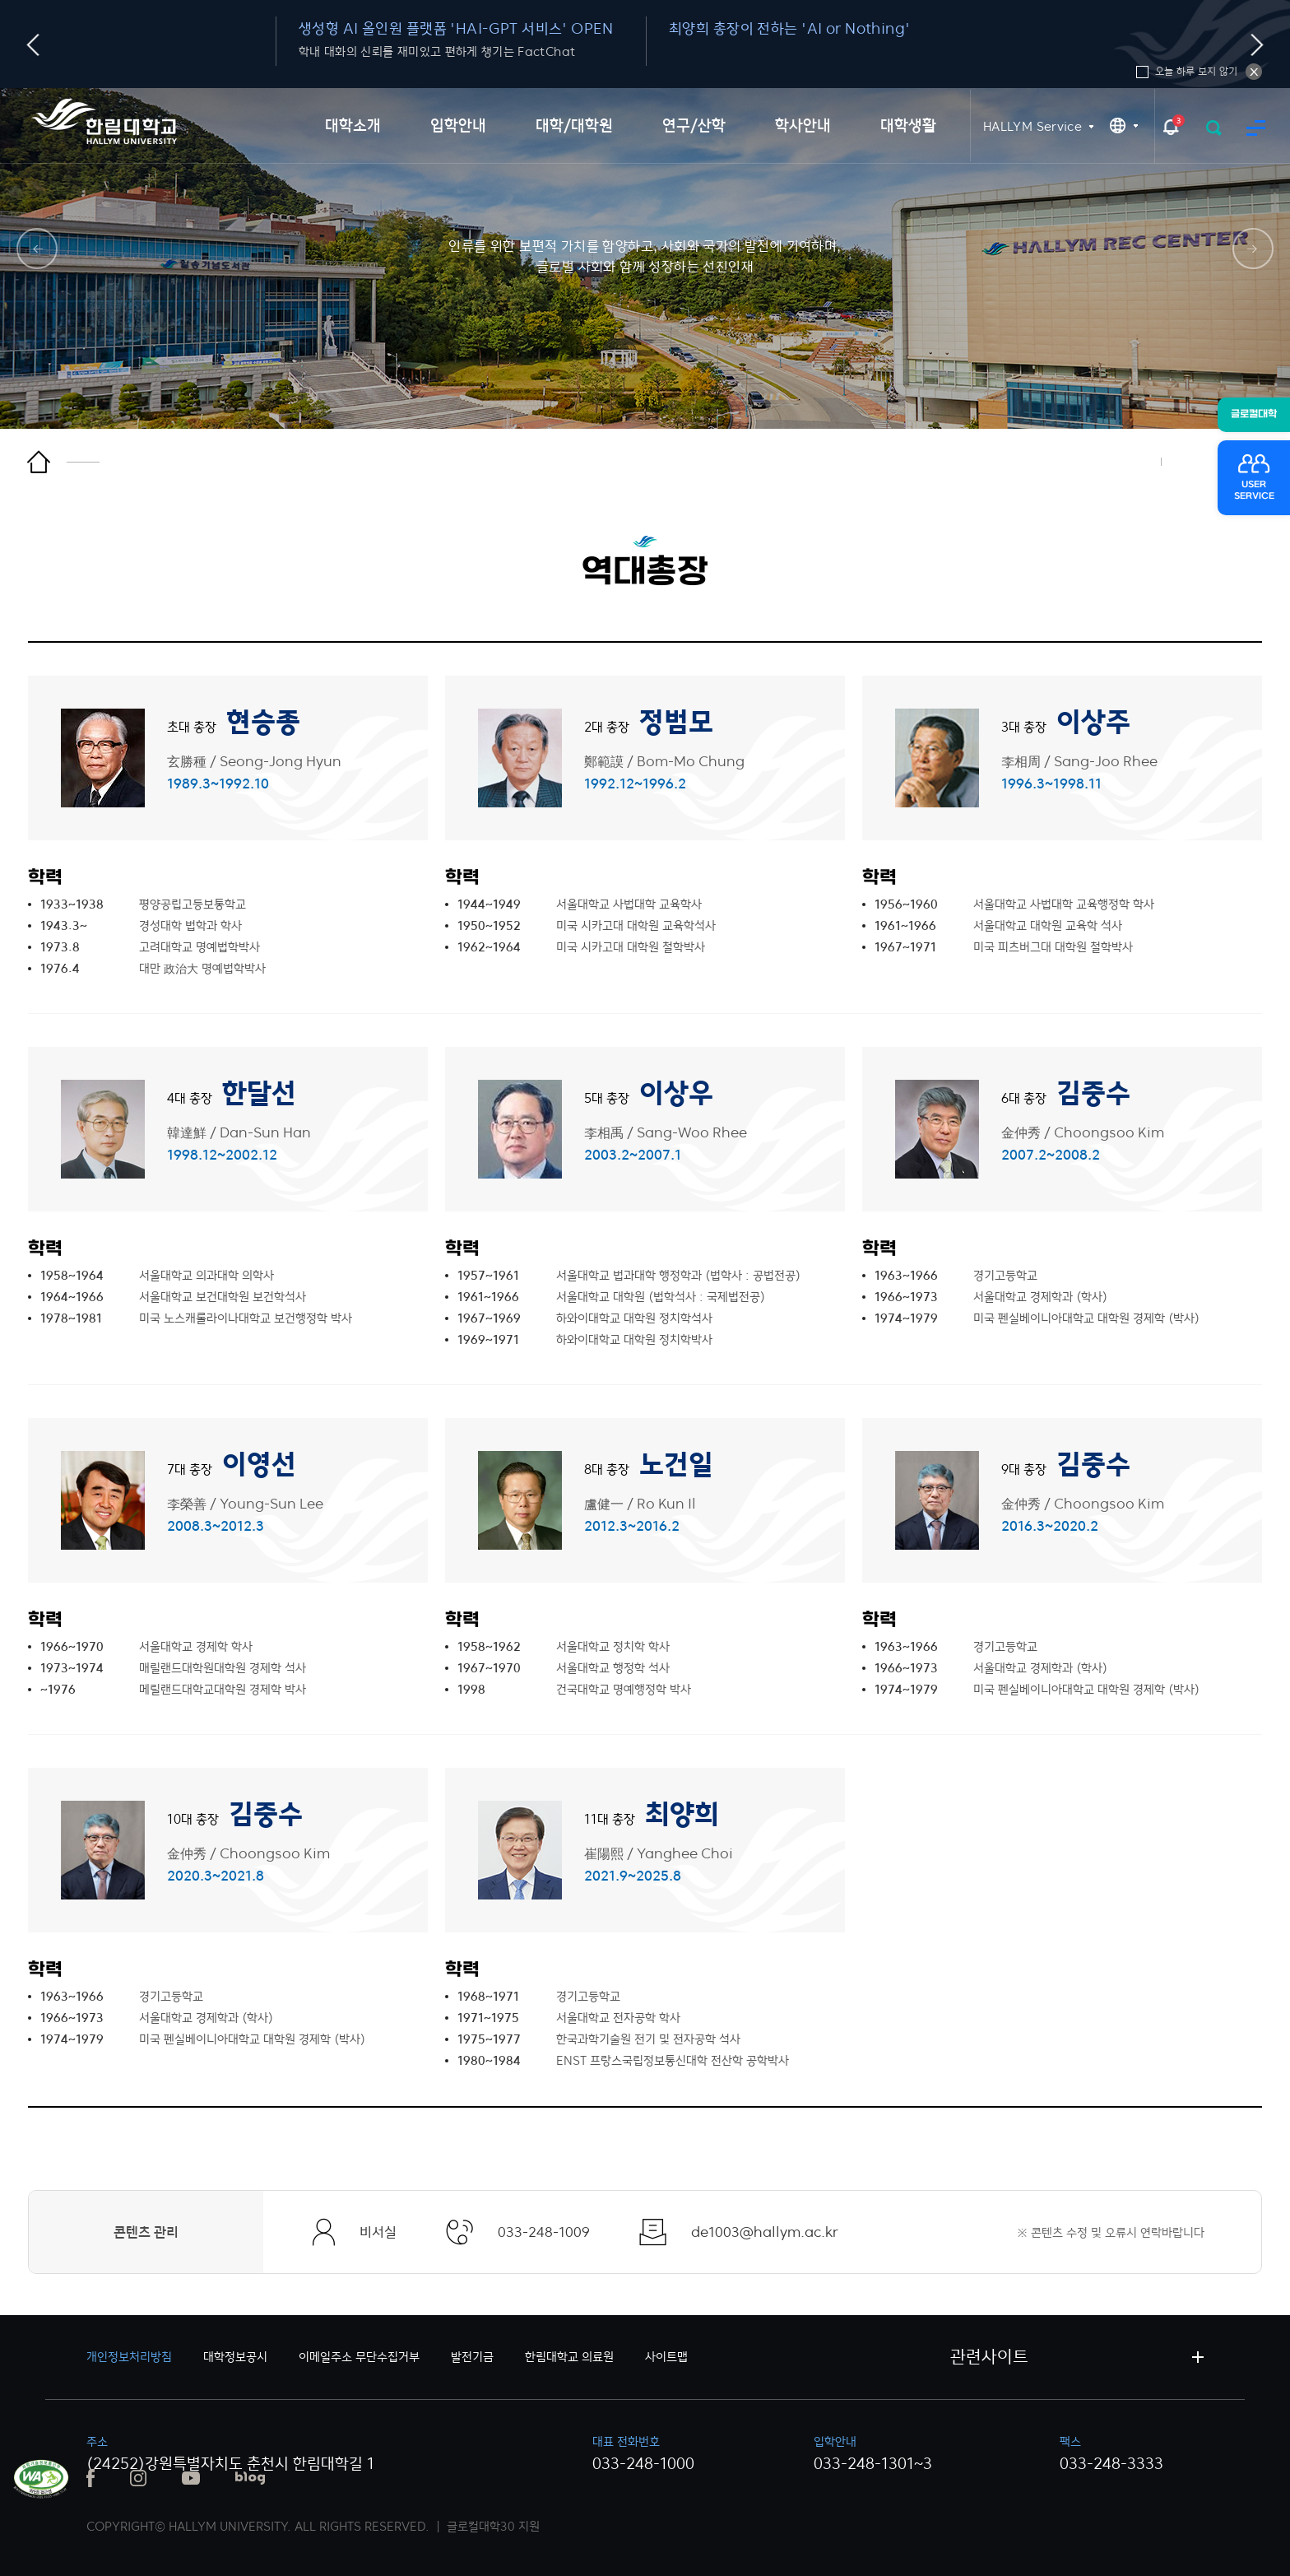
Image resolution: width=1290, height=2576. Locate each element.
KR (1124, 125)
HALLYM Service (1032, 126)
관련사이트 (989, 2357)
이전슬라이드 (33, 45)
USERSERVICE (1254, 490)
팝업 (1171, 126)
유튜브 (191, 2478)
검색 (1214, 128)
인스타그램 (138, 2478)
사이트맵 (1255, 128)
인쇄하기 (1131, 462)
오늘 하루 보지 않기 (1254, 71)
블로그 (250, 2478)
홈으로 (63, 462)
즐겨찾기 (1192, 462)
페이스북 (90, 2478)
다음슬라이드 (1257, 45)
